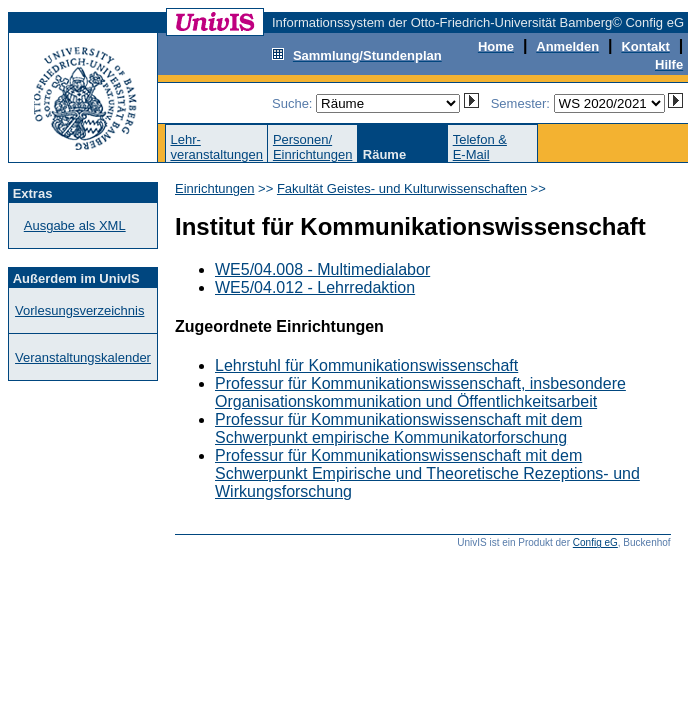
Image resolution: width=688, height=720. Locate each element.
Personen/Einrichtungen (313, 147)
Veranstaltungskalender (83, 357)
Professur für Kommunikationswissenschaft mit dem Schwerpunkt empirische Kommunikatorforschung (398, 428)
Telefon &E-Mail (480, 147)
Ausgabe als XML (75, 225)
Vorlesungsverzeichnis (79, 310)
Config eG (595, 542)
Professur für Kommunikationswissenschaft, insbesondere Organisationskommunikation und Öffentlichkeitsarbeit (420, 392)
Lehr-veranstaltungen (216, 147)
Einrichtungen (215, 188)
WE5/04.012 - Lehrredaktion (315, 287)
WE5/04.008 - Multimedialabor (322, 269)
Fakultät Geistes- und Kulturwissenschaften (402, 188)
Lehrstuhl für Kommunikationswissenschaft (366, 365)
